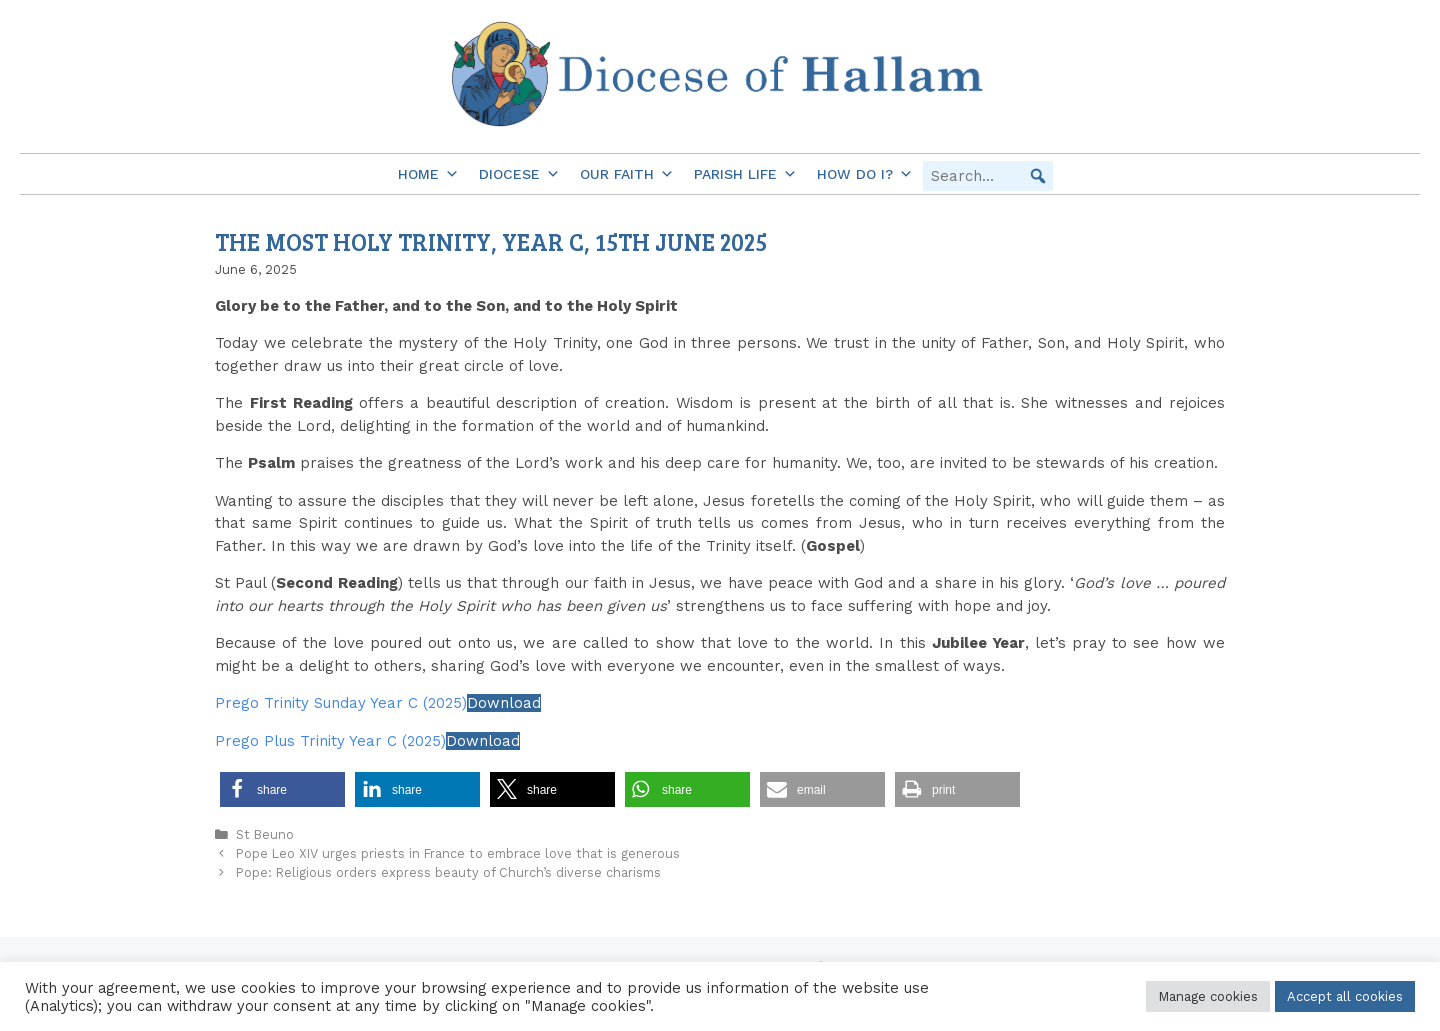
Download (504, 703)
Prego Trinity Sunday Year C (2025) (341, 703)
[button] (1038, 176)
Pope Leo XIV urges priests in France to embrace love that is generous (458, 853)
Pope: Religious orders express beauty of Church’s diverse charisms (448, 872)
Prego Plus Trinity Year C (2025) (330, 741)
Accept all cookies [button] (1345, 996)
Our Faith (627, 174)
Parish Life (745, 174)
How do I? (865, 174)
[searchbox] (988, 176)
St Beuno (265, 834)
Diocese (519, 174)
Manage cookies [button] (1208, 996)
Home (428, 174)
